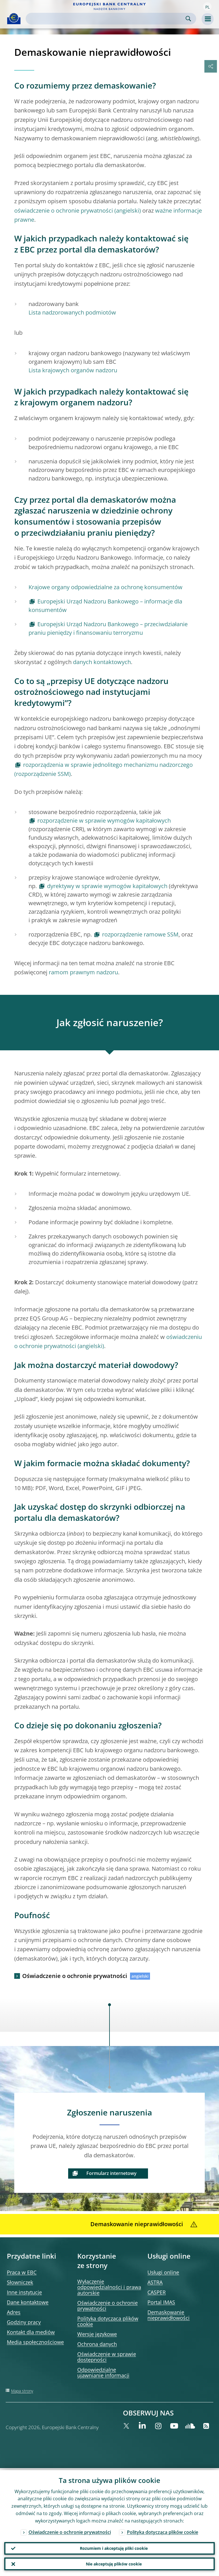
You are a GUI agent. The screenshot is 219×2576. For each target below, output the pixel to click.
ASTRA (155, 2282)
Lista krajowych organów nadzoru (73, 370)
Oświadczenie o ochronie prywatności (74, 1976)
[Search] (106, 19)
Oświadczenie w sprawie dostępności (106, 2357)
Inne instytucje (24, 2292)
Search (188, 19)
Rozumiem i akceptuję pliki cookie (114, 2547)
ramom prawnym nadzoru (83, 972)
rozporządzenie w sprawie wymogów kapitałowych (104, 820)
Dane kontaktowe (27, 2302)
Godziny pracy (24, 2322)
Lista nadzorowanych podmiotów (72, 312)
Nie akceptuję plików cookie (114, 2563)
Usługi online (163, 2272)
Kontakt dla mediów (31, 2332)
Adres (14, 2312)
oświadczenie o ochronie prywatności (63, 210)
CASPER (156, 2292)
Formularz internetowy (111, 2173)
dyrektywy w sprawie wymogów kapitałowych (107, 886)
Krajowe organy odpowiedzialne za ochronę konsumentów (105, 587)
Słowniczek (20, 2282)
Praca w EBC (21, 2272)
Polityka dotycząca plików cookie (107, 2321)
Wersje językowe (97, 2334)
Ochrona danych (97, 2344)
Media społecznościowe (35, 2342)
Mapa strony (22, 2391)
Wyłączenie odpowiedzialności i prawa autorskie (109, 2287)
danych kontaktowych (102, 662)
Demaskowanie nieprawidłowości (168, 2315)
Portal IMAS (161, 2302)
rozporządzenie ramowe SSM (140, 934)
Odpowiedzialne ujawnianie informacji (103, 2372)
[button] (207, 6)
